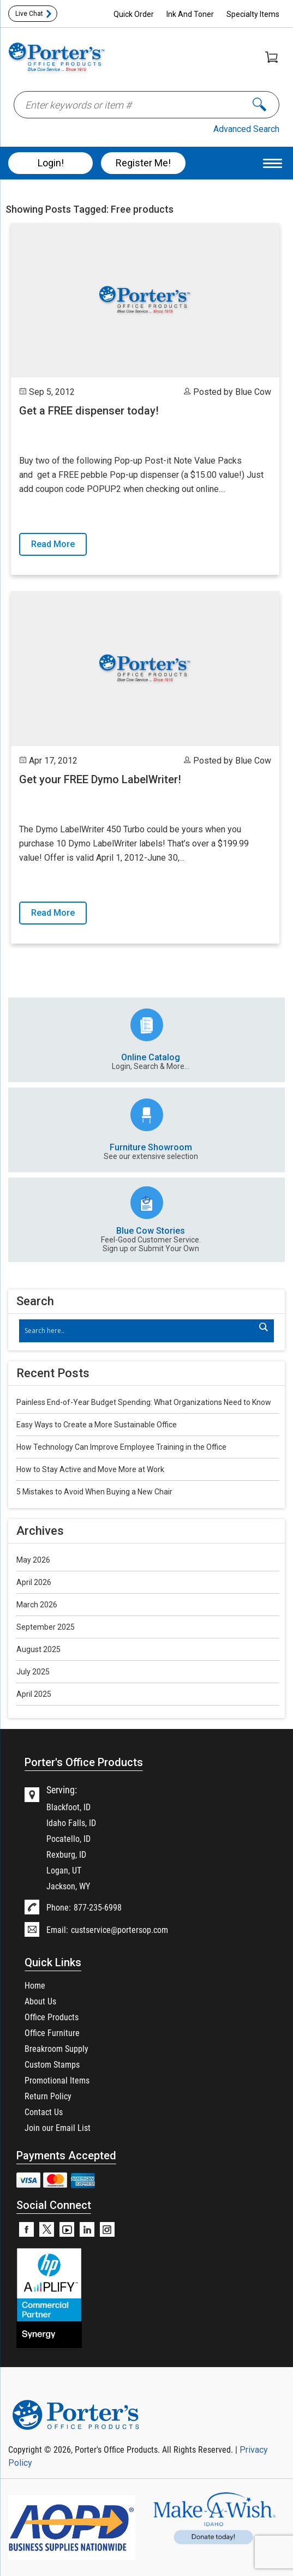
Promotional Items (57, 2080)
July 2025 (33, 1671)
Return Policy (48, 2095)
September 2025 (45, 1627)
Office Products (52, 2016)
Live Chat (29, 13)
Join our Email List (58, 2127)
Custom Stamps (52, 2064)
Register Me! (143, 163)
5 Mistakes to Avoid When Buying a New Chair (94, 1491)
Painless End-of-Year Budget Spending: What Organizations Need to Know (143, 1402)
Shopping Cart (271, 57)
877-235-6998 (98, 1907)
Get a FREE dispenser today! (89, 410)
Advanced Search (246, 129)
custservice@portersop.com (119, 1929)
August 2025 (38, 1649)
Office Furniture (52, 2032)
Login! (51, 163)
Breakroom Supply (56, 2048)
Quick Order (133, 14)
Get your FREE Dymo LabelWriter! (100, 779)
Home (35, 1985)
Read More (53, 544)
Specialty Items (252, 14)
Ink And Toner (190, 14)
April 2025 (33, 1694)
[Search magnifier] (263, 1327)
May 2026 (33, 1560)
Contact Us (44, 2111)
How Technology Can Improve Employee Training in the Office (121, 1447)
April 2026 (33, 1582)
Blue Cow (253, 392)
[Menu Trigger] (273, 163)
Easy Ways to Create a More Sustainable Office (96, 1424)
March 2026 (36, 1604)
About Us (40, 2001)
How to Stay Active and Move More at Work (90, 1469)
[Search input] (141, 1331)
